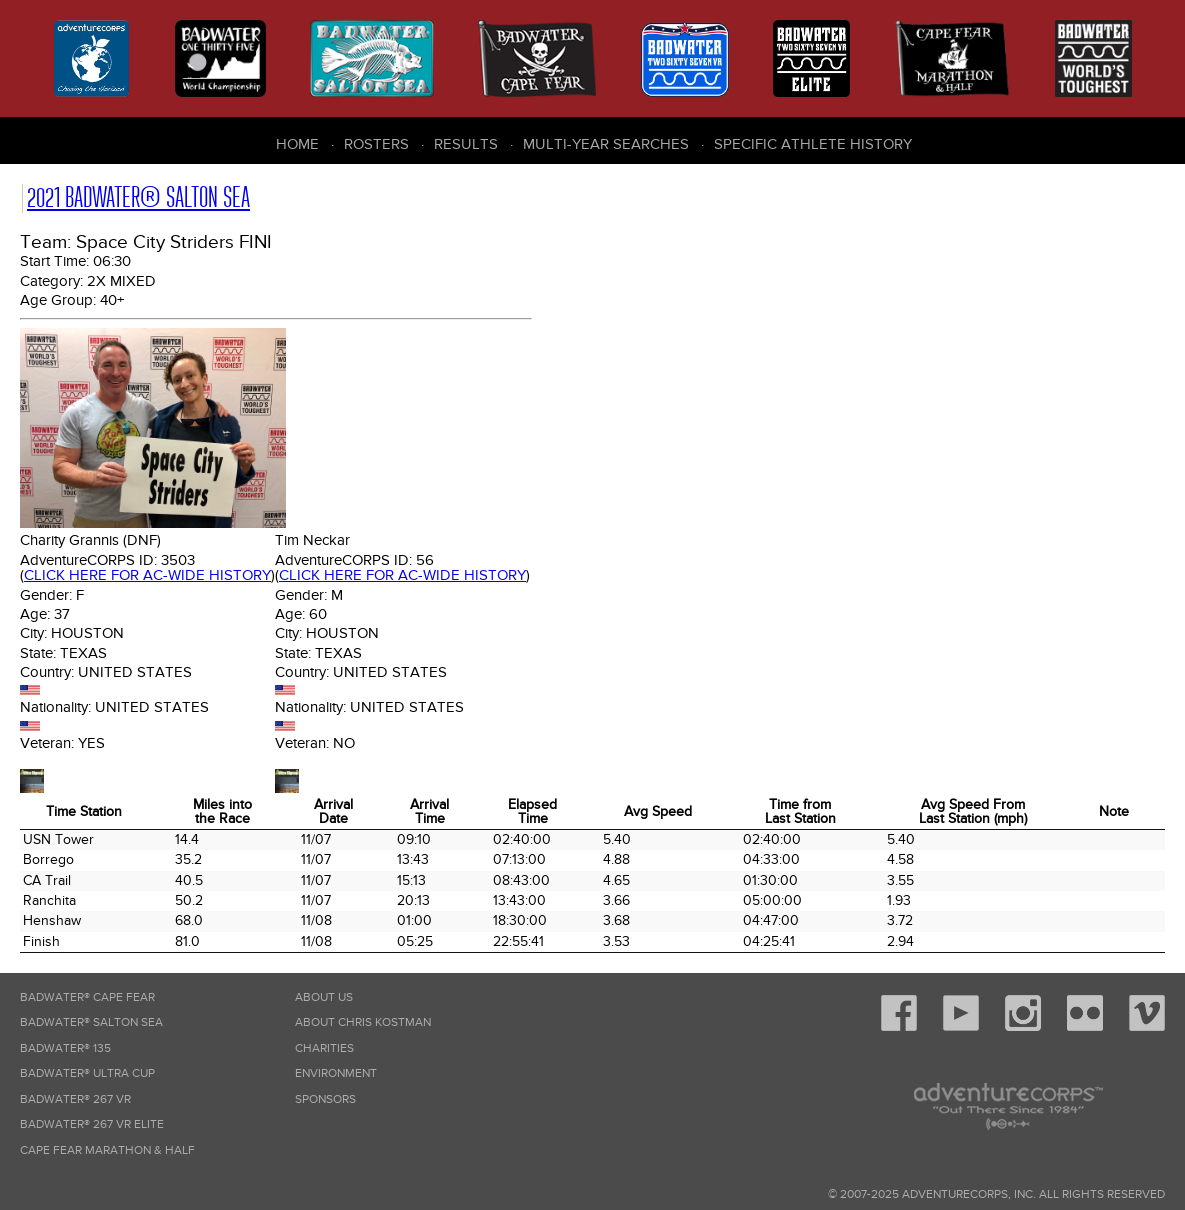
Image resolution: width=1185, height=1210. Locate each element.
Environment (336, 1073)
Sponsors (325, 1099)
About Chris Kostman (363, 1022)
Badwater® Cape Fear (87, 997)
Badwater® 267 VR (75, 1099)
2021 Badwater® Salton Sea (138, 197)
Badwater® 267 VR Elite (92, 1124)
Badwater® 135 (65, 1048)
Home (297, 144)
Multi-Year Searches (606, 144)
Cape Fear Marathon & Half (107, 1150)
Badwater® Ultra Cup (87, 1073)
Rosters (376, 144)
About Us (324, 997)
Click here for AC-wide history (147, 575)
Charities (324, 1048)
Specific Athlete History (813, 144)
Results (466, 144)
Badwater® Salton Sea (91, 1022)
